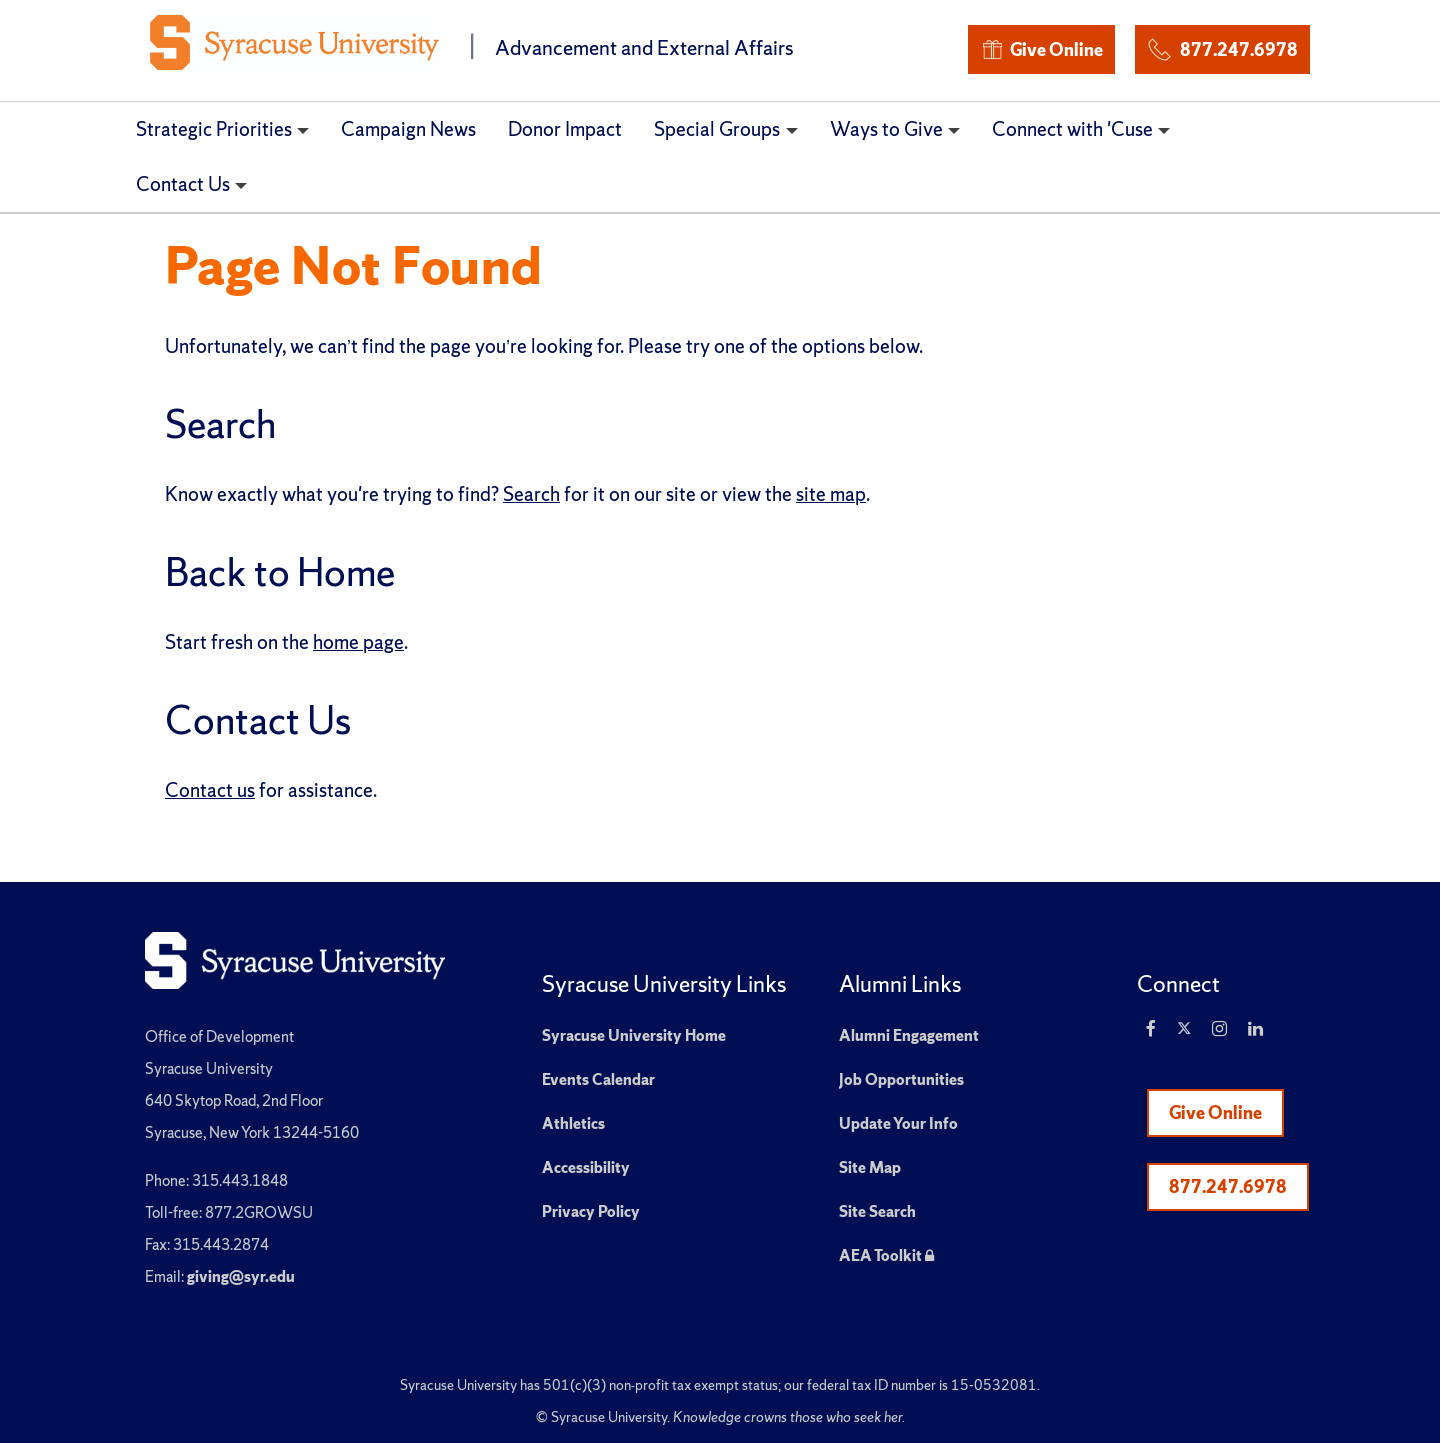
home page (358, 642)
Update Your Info (898, 1123)
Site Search (877, 1211)
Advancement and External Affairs (644, 47)
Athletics (573, 1123)
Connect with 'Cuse (1072, 129)
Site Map (870, 1167)
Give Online (1041, 49)
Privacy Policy (591, 1211)
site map (831, 494)
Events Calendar (598, 1079)
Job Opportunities (901, 1079)
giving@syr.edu (241, 1276)
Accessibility (586, 1167)
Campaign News (408, 129)
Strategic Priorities (214, 129)
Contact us (210, 790)
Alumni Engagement (909, 1035)
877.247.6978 (1222, 46)
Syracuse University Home (634, 1035)
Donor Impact (565, 129)
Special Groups (717, 129)
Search (531, 494)
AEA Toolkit (886, 1255)
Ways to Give (886, 129)
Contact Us (183, 184)
